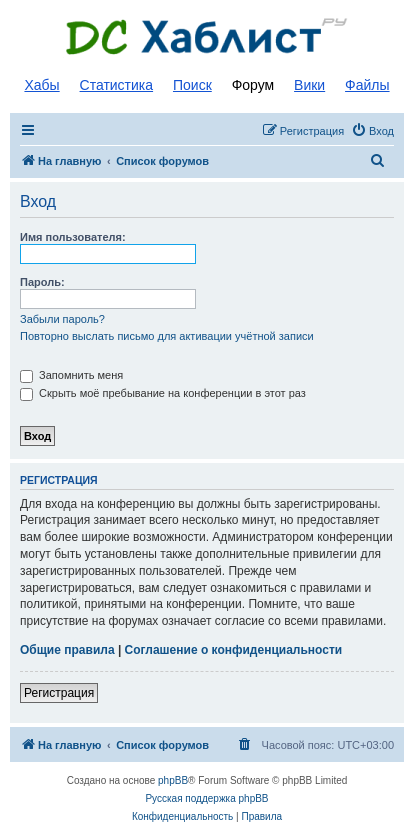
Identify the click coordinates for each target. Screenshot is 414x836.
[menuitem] (372, 131)
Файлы (367, 85)
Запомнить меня (71, 375)
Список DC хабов (207, 37)
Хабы (41, 85)
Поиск (192, 85)
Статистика (117, 85)
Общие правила (67, 650)
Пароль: (42, 282)
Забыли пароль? (62, 319)
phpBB (173, 780)
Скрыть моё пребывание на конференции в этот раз (163, 393)
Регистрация (59, 693)
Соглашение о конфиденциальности (234, 650)
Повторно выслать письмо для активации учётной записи (167, 336)
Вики (309, 85)
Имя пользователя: (73, 237)
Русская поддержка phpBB (206, 798)
